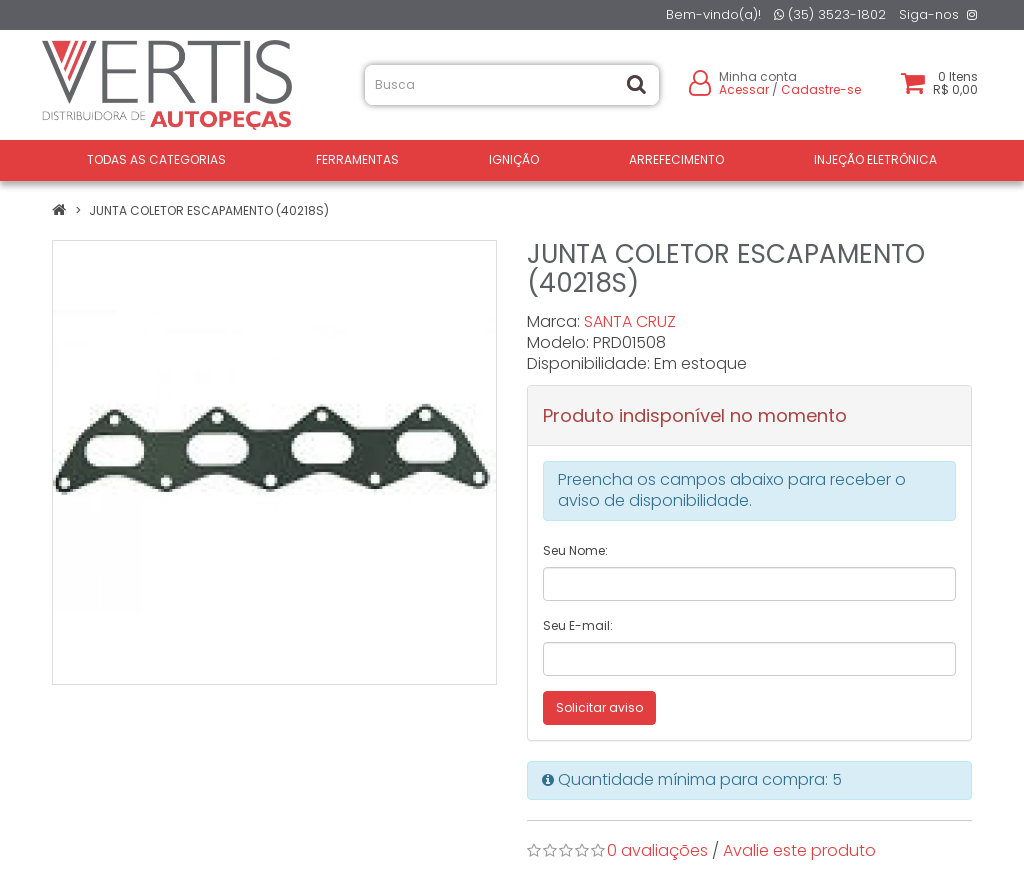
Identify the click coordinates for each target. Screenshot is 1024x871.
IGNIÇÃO (514, 159)
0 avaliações (657, 850)
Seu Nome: (575, 550)
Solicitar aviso (599, 707)
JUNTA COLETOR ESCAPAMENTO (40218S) (209, 210)
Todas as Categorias (156, 159)
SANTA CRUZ (630, 321)
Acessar (744, 89)
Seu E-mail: (578, 625)
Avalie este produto (799, 850)
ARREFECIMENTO (676, 159)
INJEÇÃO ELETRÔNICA (875, 159)
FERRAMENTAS (357, 159)
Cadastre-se (821, 89)
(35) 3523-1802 (830, 14)
